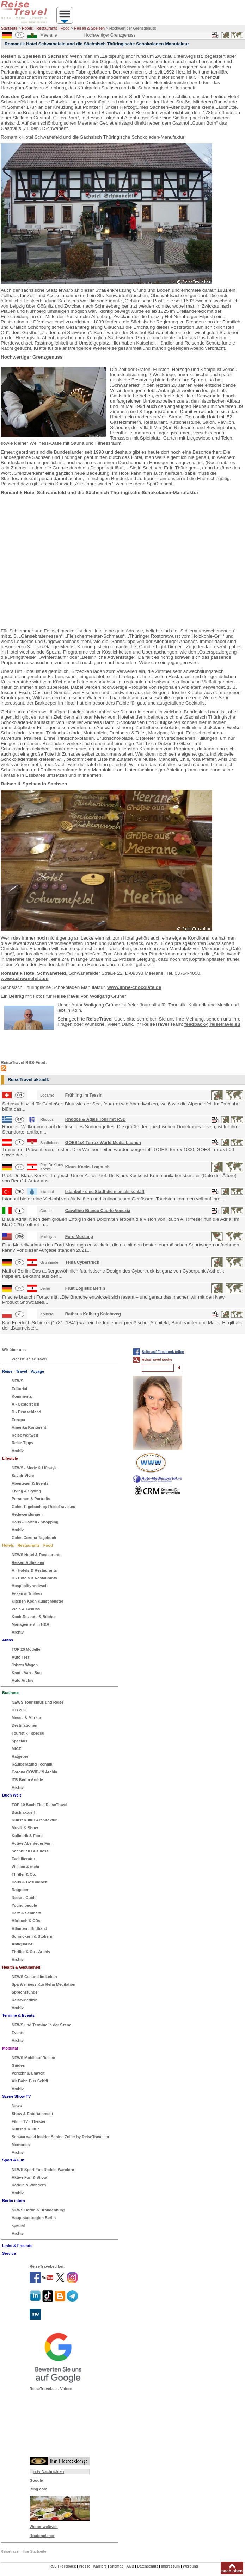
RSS (53, 2566)
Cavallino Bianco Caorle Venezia (97, 1210)
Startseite (9, 28)
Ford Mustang (79, 1236)
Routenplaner (42, 2535)
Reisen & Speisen (89, 28)
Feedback (68, 2566)
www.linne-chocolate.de (134, 987)
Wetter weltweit (44, 2527)
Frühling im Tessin (84, 1095)
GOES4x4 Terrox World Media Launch (103, 1142)
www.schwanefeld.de (24, 978)
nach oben (232, 2571)
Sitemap (116, 2566)
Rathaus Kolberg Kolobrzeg (93, 1314)
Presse (85, 2566)
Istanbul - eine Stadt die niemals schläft (105, 1191)
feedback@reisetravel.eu (212, 1024)
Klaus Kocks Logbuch (87, 1166)
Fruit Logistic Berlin (85, 1288)
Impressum (170, 2566)
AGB (130, 2566)
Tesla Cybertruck (82, 1262)
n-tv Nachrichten (48, 2471)
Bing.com (38, 2489)
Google (36, 2480)
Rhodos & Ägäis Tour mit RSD (95, 1119)
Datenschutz (147, 2566)
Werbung (190, 2566)
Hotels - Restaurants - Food (45, 28)
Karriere (100, 2566)
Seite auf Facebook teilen (163, 1352)
